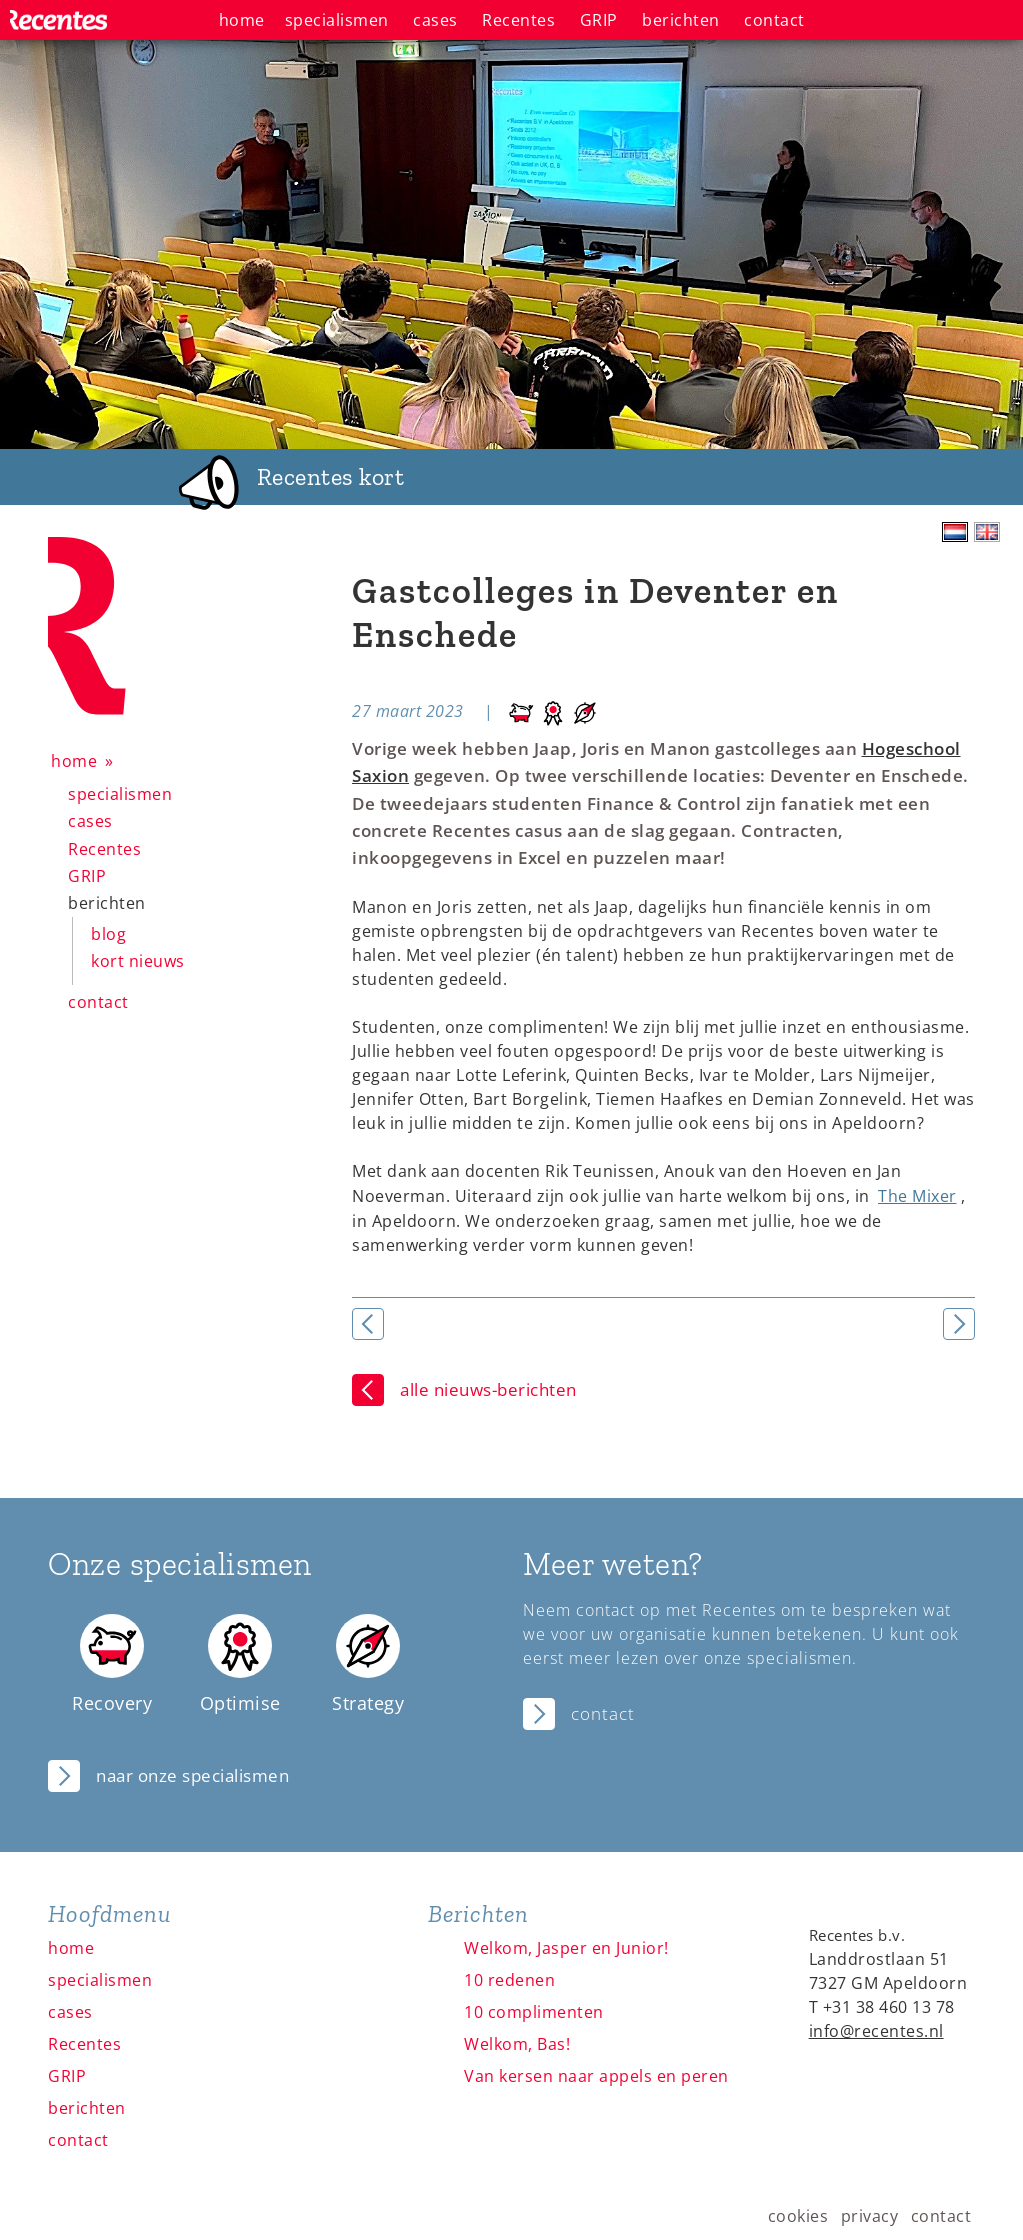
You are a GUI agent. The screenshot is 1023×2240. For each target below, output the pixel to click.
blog (108, 934)
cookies (798, 2216)
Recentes (104, 849)
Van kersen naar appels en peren (596, 2076)
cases (90, 821)
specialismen (120, 794)
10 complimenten (534, 2012)
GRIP (87, 876)
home (74, 761)
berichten (107, 903)
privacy (870, 2216)
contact (98, 1002)
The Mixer (917, 1196)
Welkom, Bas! (517, 2044)
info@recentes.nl (876, 2031)
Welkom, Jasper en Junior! (566, 1948)
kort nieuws (138, 961)
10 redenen (509, 1980)
